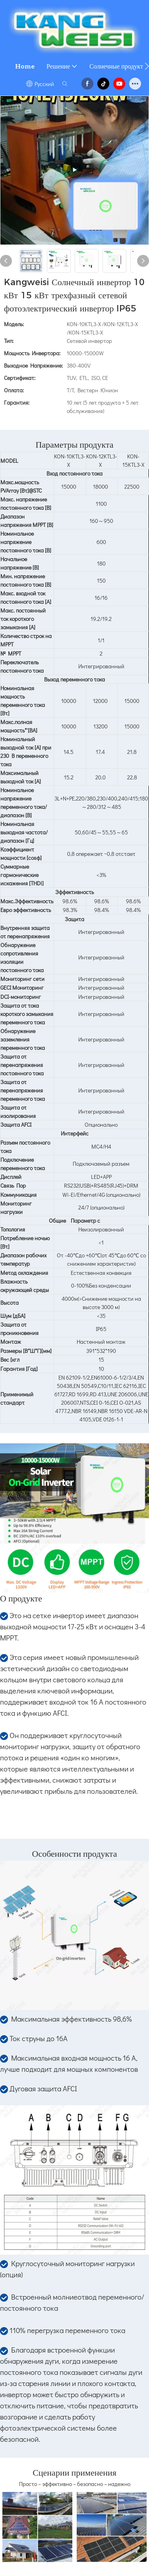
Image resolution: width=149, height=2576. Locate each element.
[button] (147, 66)
